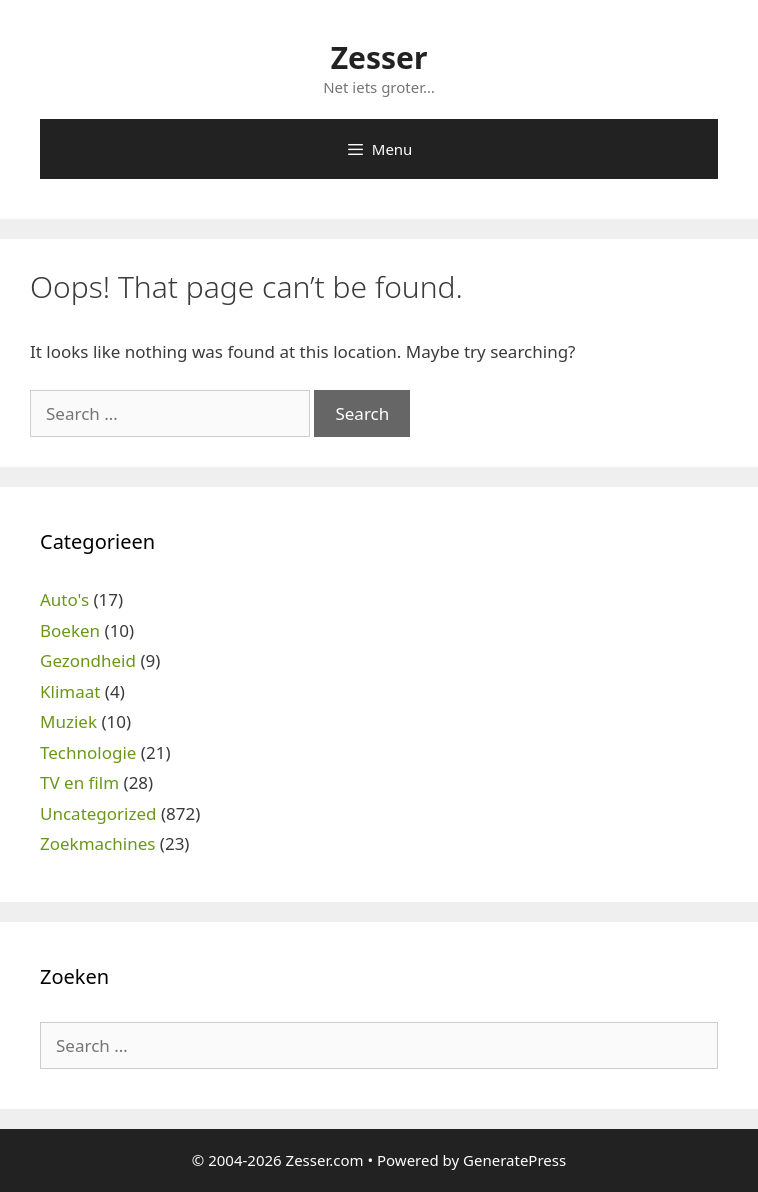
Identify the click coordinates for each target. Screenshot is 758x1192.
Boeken (70, 630)
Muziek (68, 721)
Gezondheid (88, 660)
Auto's (64, 599)
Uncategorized (98, 813)
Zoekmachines (97, 843)
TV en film (79, 782)
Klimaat (70, 691)
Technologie (88, 752)
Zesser (379, 57)
